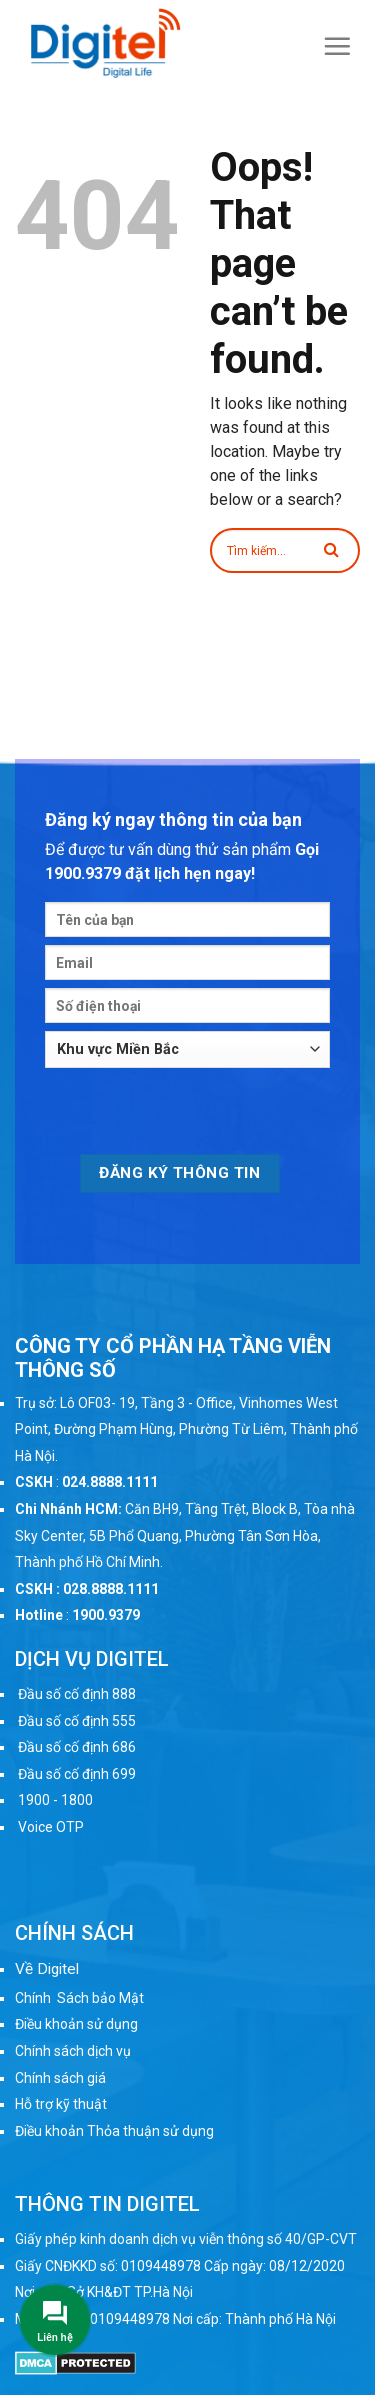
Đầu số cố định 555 (77, 1721)
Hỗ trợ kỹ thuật (61, 2104)
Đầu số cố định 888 (77, 1694)
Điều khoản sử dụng (76, 2024)
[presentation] (197, 1115)
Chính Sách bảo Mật (79, 1998)
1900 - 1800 (55, 1800)
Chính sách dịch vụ (73, 2051)
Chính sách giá (60, 2078)
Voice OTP (51, 1827)
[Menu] (337, 46)
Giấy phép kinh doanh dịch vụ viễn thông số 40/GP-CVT (186, 2239)
